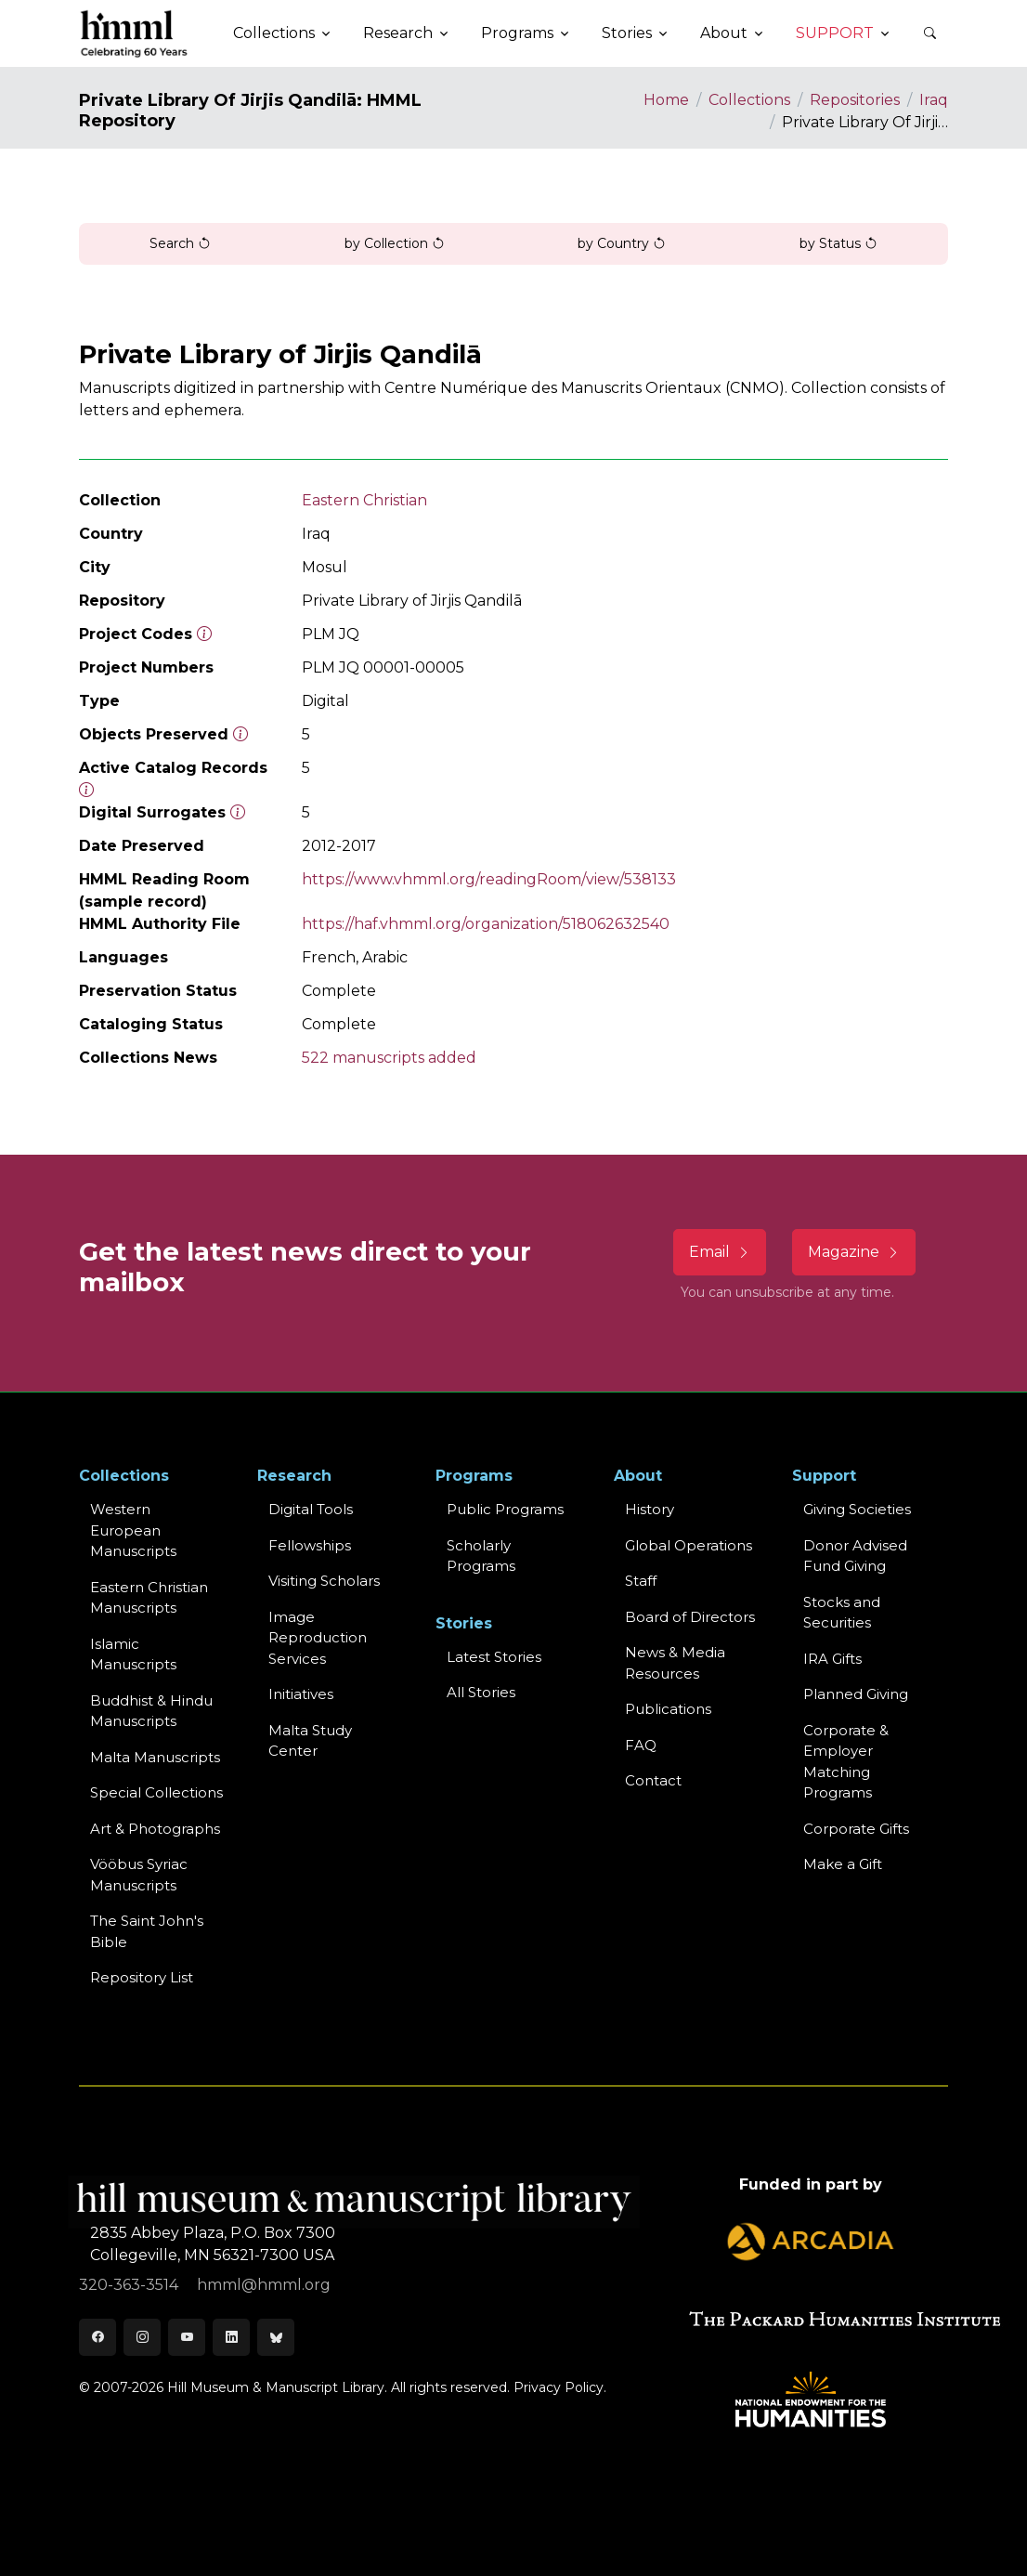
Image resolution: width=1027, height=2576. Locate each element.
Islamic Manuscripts (133, 1654)
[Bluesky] (275, 2337)
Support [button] (835, 33)
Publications (668, 1709)
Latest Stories (494, 1657)
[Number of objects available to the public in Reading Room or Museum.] (86, 790)
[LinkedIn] (231, 2337)
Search (180, 243)
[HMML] (134, 33)
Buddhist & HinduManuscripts (151, 1711)
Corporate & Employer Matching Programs (846, 1761)
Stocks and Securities (841, 1612)
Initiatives (300, 1694)
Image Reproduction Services (317, 1637)
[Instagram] (142, 2337)
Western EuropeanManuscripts (133, 1530)
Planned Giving (855, 1694)
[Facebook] (97, 2337)
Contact (653, 1780)
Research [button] (398, 33)
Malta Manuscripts (155, 1757)
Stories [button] (627, 33)
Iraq (933, 100)
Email (719, 1252)
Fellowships (309, 1545)
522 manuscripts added (389, 1057)
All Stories (481, 1692)
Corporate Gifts (856, 1828)
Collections (749, 100)
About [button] (724, 33)
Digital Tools (310, 1509)
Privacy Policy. (560, 2387)
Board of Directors (690, 1617)
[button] (929, 33)
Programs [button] (517, 33)
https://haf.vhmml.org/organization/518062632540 (486, 924)
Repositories (855, 100)
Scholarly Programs (481, 1556)
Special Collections (156, 1792)
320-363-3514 (130, 2285)
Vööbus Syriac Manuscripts (139, 1874)
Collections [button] (274, 33)
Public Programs (505, 1509)
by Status (839, 243)
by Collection (394, 243)
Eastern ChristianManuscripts (149, 1597)
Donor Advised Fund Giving (855, 1556)
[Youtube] (186, 2337)
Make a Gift (842, 1864)
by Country (622, 243)
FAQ (640, 1745)
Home (666, 100)
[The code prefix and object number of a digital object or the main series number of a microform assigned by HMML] (204, 634)
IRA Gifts (832, 1658)
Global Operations (688, 1545)
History (649, 1509)
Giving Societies (857, 1509)
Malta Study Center (310, 1740)
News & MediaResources (675, 1662)
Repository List (141, 1977)
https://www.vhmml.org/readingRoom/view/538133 (489, 879)
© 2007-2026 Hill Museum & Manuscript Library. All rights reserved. (294, 2387)
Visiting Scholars (324, 1580)
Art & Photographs (155, 1828)
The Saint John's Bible (146, 1931)
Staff (640, 1580)
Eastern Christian (364, 500)
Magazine (854, 1252)
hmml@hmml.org (264, 2285)
